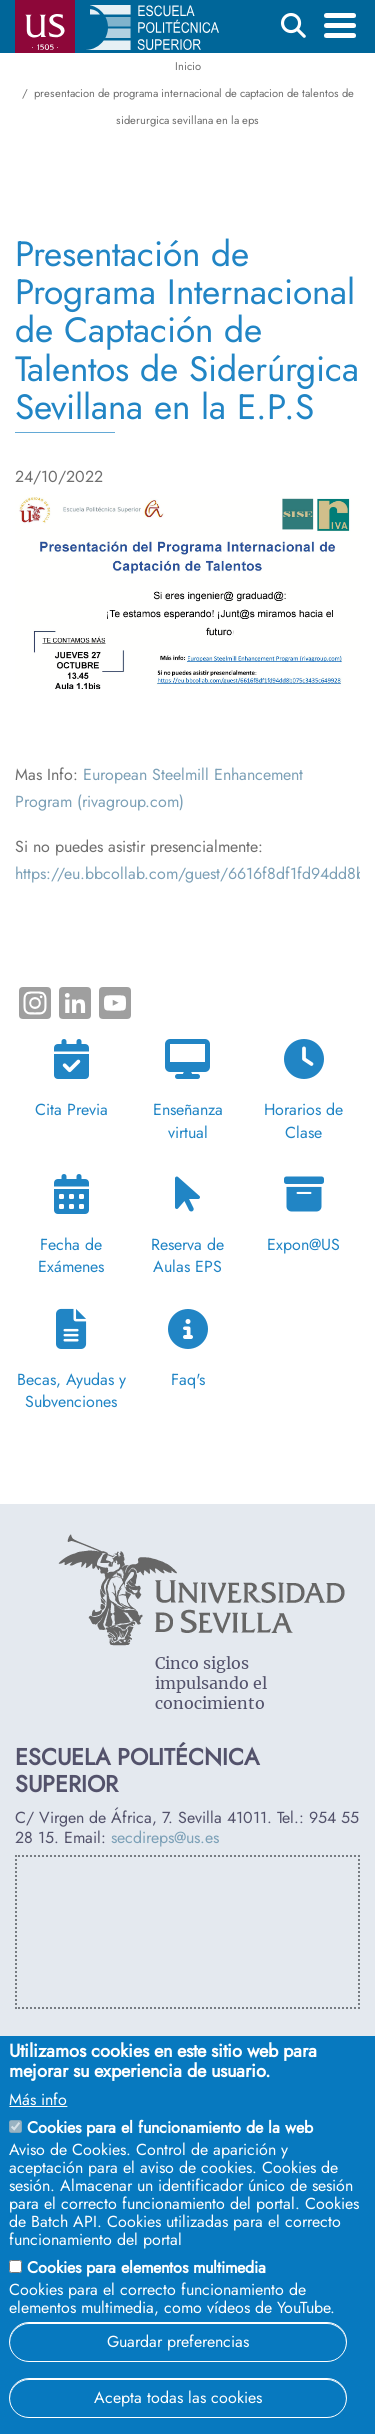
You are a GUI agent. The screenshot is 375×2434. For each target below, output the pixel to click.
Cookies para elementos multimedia (146, 2267)
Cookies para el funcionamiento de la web (170, 2127)
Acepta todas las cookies (178, 2397)
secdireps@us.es (165, 1837)
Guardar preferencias (178, 2341)
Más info (38, 2100)
